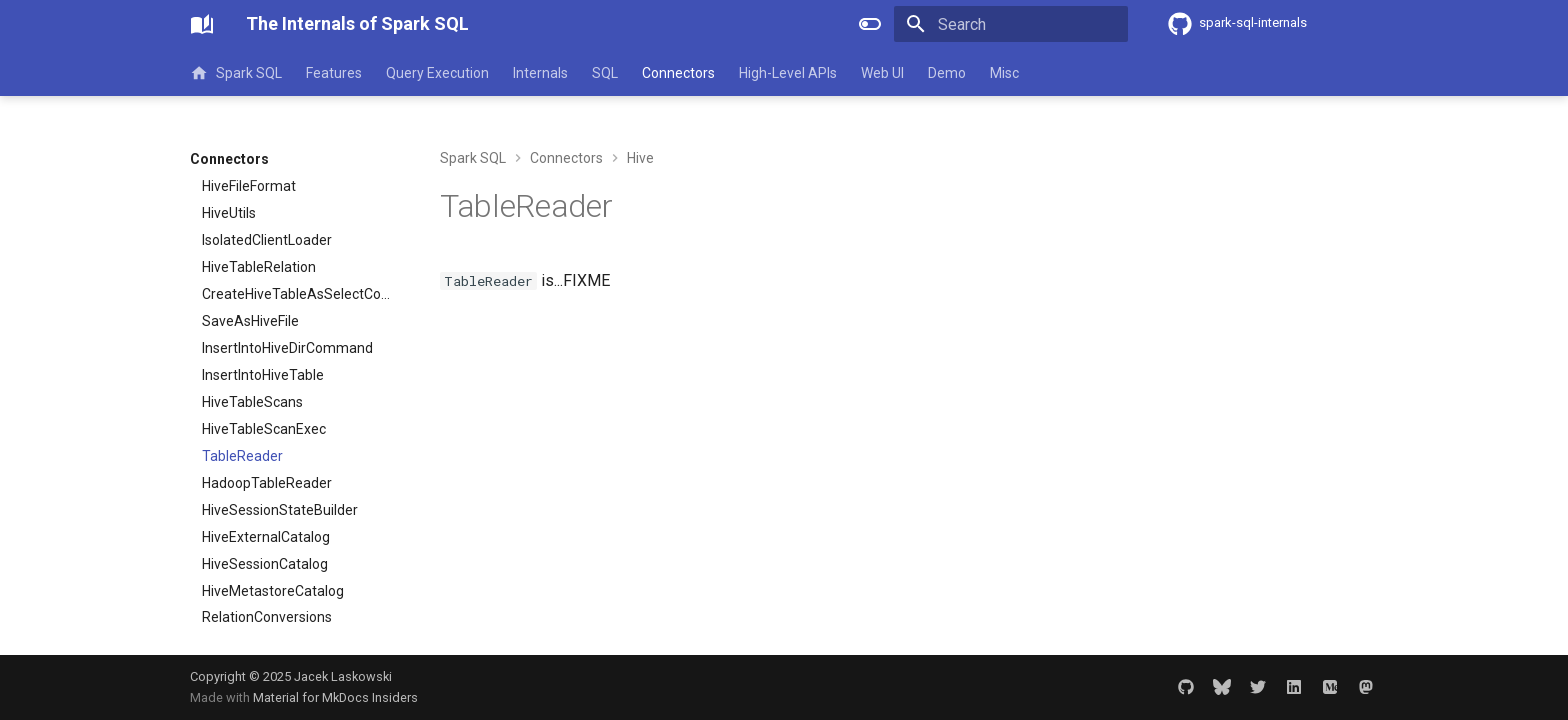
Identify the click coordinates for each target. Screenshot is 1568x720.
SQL (605, 73)
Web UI (882, 73)
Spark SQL (236, 73)
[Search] (1011, 24)
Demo (947, 73)
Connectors (678, 73)
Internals (540, 73)
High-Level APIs (788, 73)
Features (334, 73)
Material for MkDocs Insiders (335, 697)
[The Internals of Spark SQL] (202, 24)
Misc (1004, 73)
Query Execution (437, 73)
